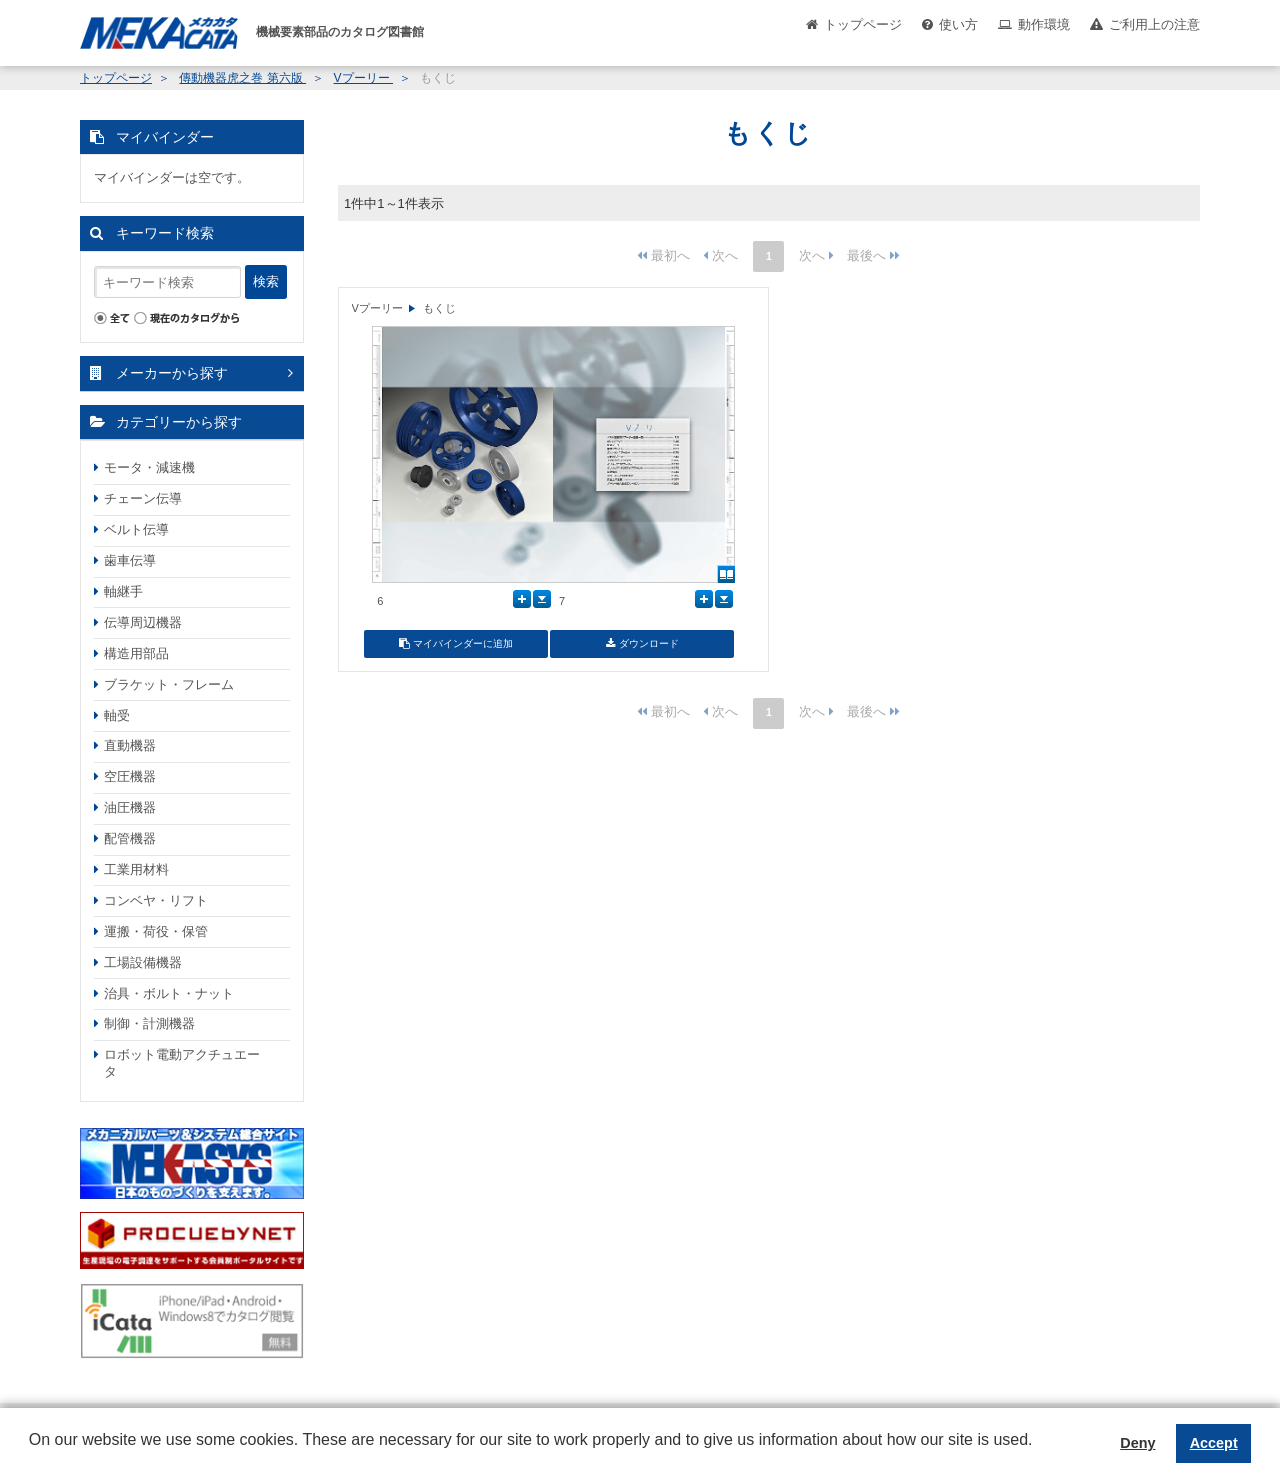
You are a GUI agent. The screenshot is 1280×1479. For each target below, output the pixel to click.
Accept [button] (1214, 1443)
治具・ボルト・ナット (169, 993)
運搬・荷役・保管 (156, 931)
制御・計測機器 (149, 1023)
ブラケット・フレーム (169, 684)
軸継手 (123, 591)
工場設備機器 (143, 962)
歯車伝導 (130, 560)
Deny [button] (1137, 1443)
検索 (266, 281)
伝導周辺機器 (143, 622)
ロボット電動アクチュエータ (182, 1063)
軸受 (117, 715)
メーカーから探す (172, 373)
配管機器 (130, 838)
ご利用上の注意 (1154, 24)
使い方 (958, 24)
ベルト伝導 (136, 529)
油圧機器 (130, 807)
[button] (32, 1455)
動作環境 (1044, 24)
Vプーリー (363, 78)
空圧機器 (130, 776)
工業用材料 (136, 869)
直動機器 (130, 745)
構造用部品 (136, 653)
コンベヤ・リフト (156, 900)
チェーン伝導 (143, 498)
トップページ (863, 24)
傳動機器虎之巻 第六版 (242, 78)
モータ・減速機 (149, 467)
